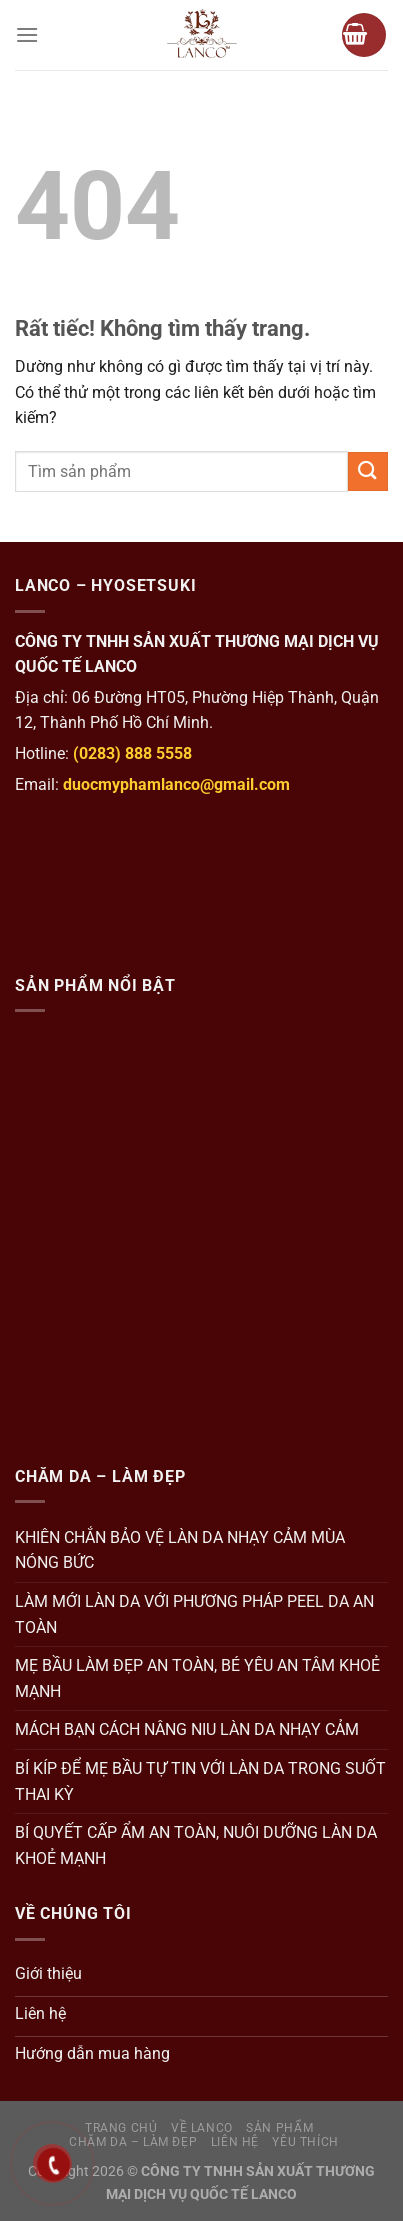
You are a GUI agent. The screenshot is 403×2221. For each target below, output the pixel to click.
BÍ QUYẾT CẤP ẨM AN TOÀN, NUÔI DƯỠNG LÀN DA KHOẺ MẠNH (196, 1845)
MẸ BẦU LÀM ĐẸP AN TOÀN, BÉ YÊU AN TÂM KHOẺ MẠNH (197, 1678)
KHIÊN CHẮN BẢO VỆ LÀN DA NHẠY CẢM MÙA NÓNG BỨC (180, 1550)
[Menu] (27, 34)
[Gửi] (368, 471)
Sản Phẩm (279, 2128)
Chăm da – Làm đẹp (133, 2142)
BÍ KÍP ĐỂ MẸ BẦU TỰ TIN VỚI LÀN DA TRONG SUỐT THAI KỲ (200, 1781)
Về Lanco (202, 2128)
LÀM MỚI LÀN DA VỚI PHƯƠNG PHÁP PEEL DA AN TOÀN (194, 1614)
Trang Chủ (121, 2128)
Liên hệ (235, 2142)
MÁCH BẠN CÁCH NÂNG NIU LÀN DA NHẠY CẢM (187, 1729)
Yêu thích (305, 2142)
